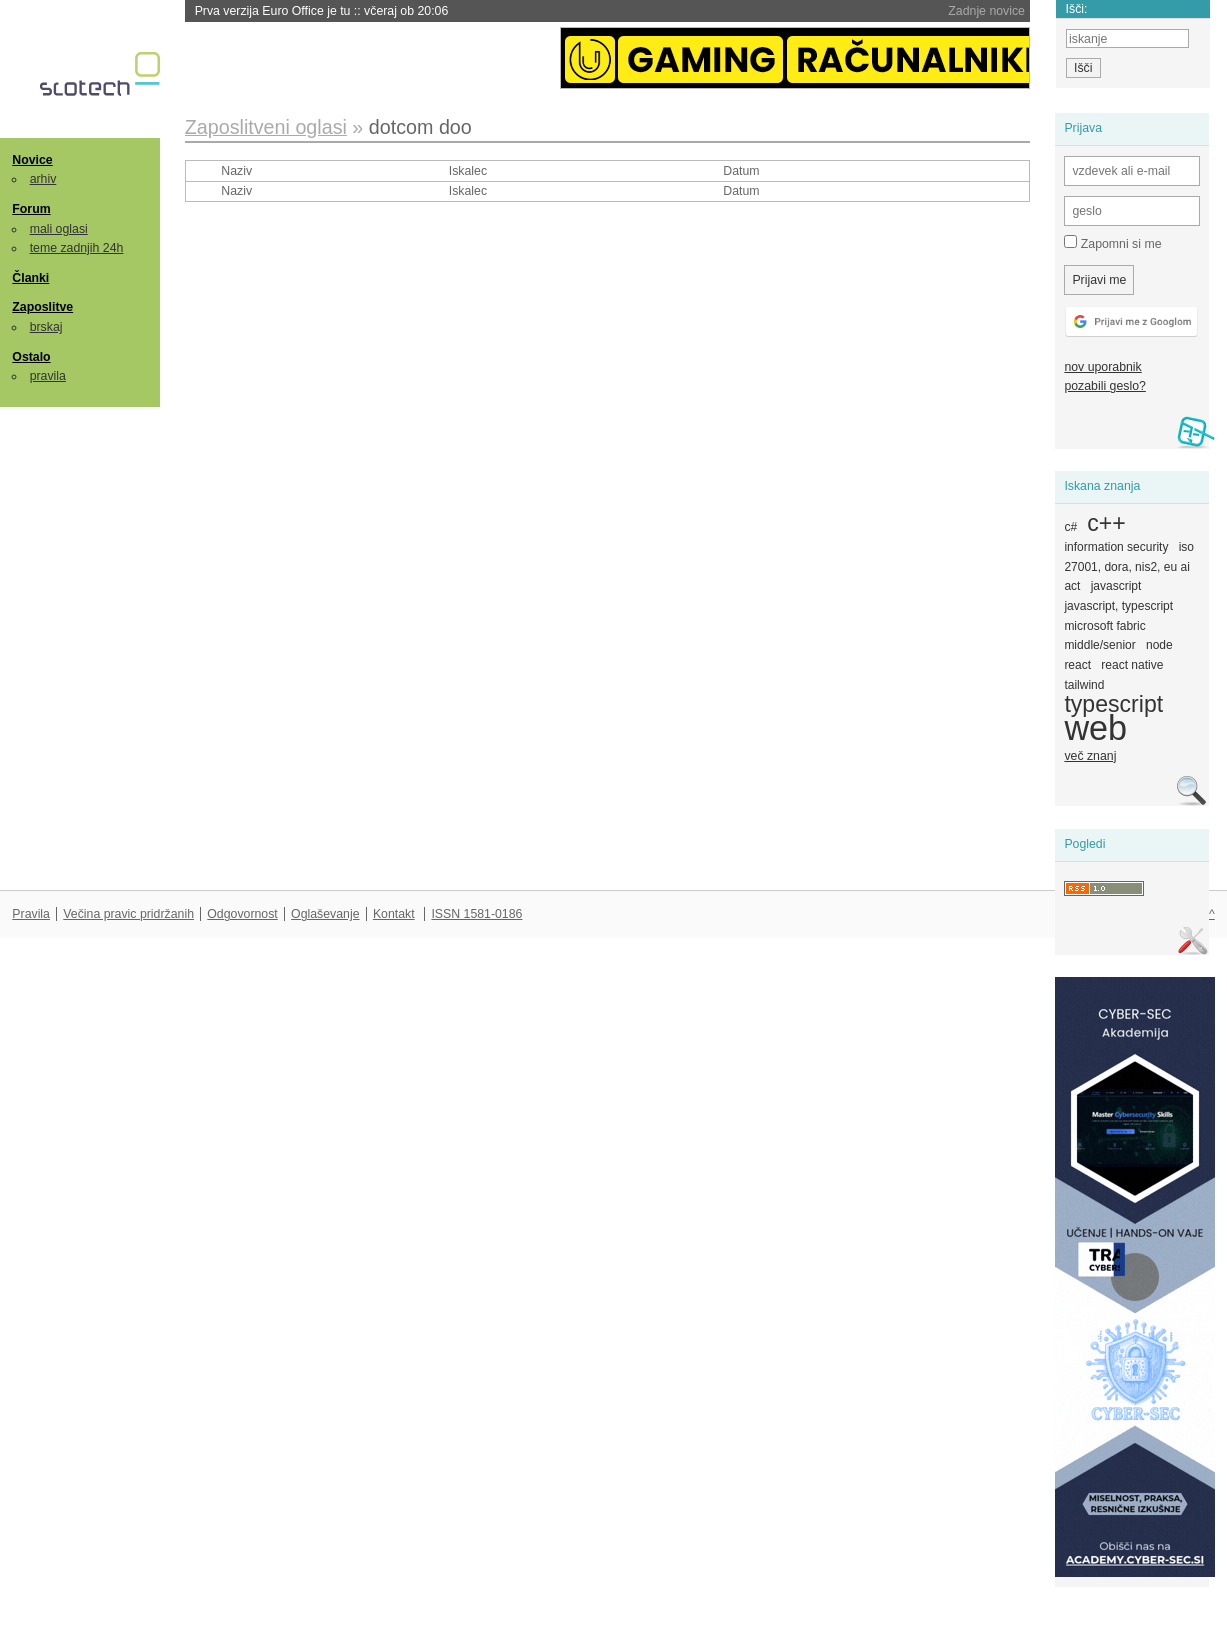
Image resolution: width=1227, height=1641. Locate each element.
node (1159, 645)
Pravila (31, 914)
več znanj (1090, 756)
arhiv (43, 179)
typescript (1113, 704)
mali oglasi (59, 229)
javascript (1116, 586)
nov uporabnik (1102, 367)
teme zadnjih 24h (77, 248)
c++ (1106, 523)
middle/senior (1099, 645)
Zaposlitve (42, 307)
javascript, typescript (1118, 606)
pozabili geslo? (1104, 386)
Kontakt (394, 914)
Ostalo (31, 357)
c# (1070, 527)
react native (1132, 665)
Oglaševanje (325, 914)
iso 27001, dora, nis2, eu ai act (1129, 566)
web (1095, 728)
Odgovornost (242, 914)
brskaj (46, 327)
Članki (30, 278)
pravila (48, 376)
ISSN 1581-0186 (476, 914)
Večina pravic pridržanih (128, 914)
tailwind (1084, 685)
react (1077, 665)
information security (1116, 547)
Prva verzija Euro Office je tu (322, 11)
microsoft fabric (1104, 626)
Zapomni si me (1112, 243)
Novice (32, 160)
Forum (31, 209)
